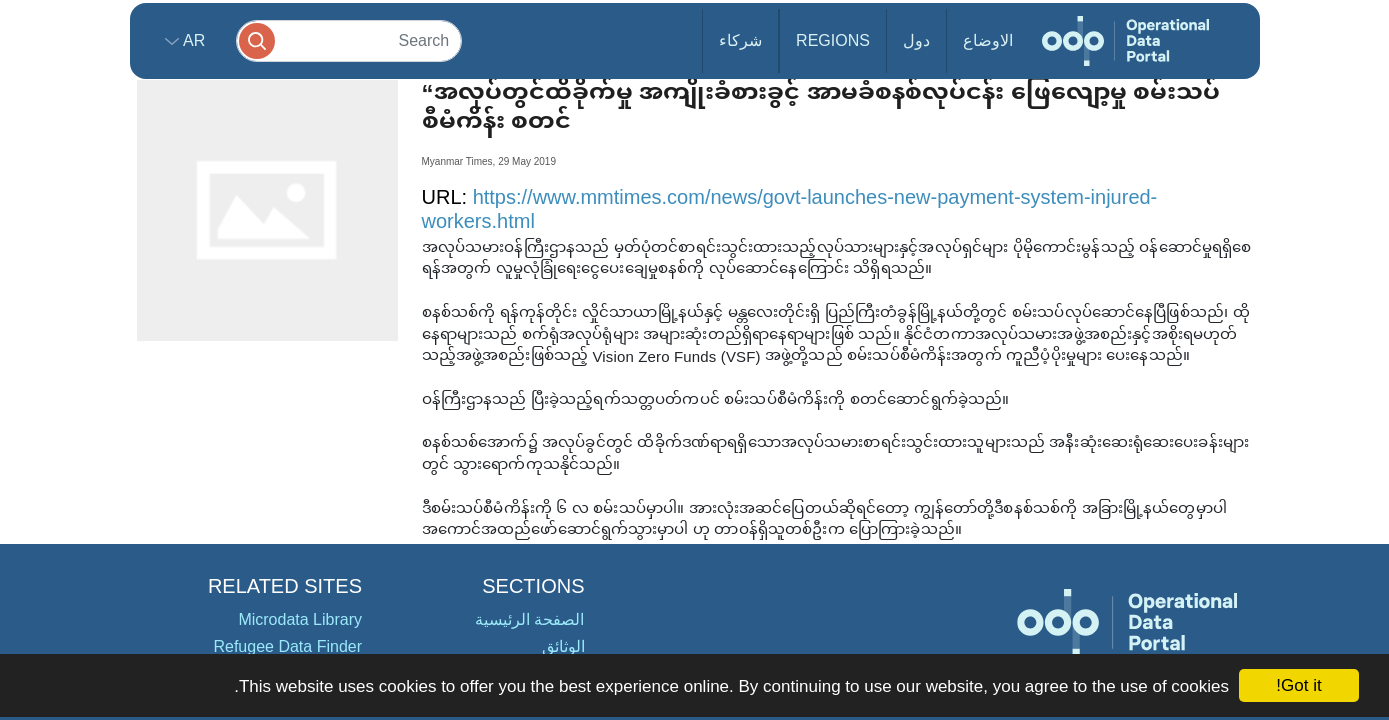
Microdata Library (300, 619)
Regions (833, 40)
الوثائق (563, 646)
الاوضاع (988, 40)
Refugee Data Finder (287, 646)
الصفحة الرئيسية (529, 619)
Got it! (1298, 685)
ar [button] (192, 40)
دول (916, 40)
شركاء (740, 40)
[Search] (349, 40)
